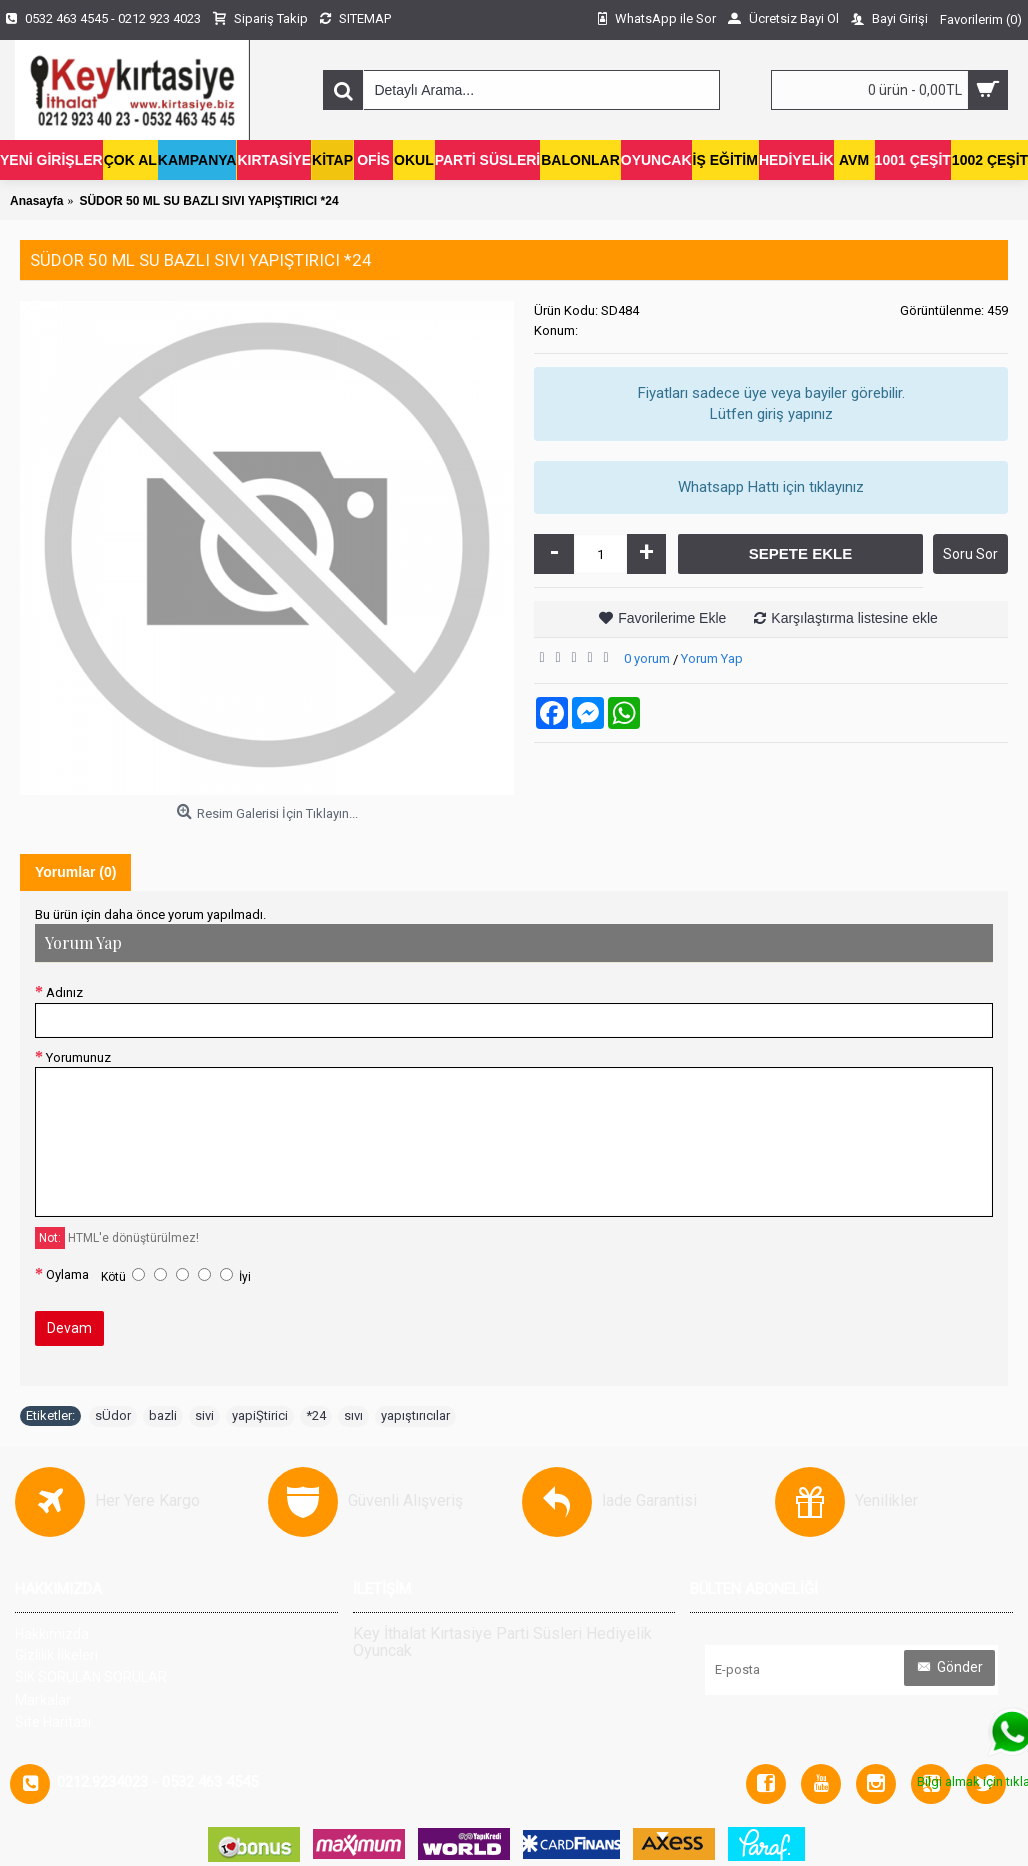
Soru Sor (970, 554)
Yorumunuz (78, 1057)
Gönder (949, 1667)
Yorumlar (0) (75, 872)
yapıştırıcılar (415, 1415)
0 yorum (647, 658)
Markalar (43, 1700)
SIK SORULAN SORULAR (91, 1677)
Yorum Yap (712, 658)
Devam (69, 1328)
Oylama (67, 1274)
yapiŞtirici (260, 1415)
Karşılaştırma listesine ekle (854, 618)
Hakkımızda (52, 1634)
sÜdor (113, 1415)
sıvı (353, 1415)
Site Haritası (53, 1722)
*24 (316, 1415)
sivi (204, 1415)
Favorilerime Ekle (672, 618)
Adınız (64, 992)
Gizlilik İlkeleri (56, 1655)
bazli (163, 1415)
